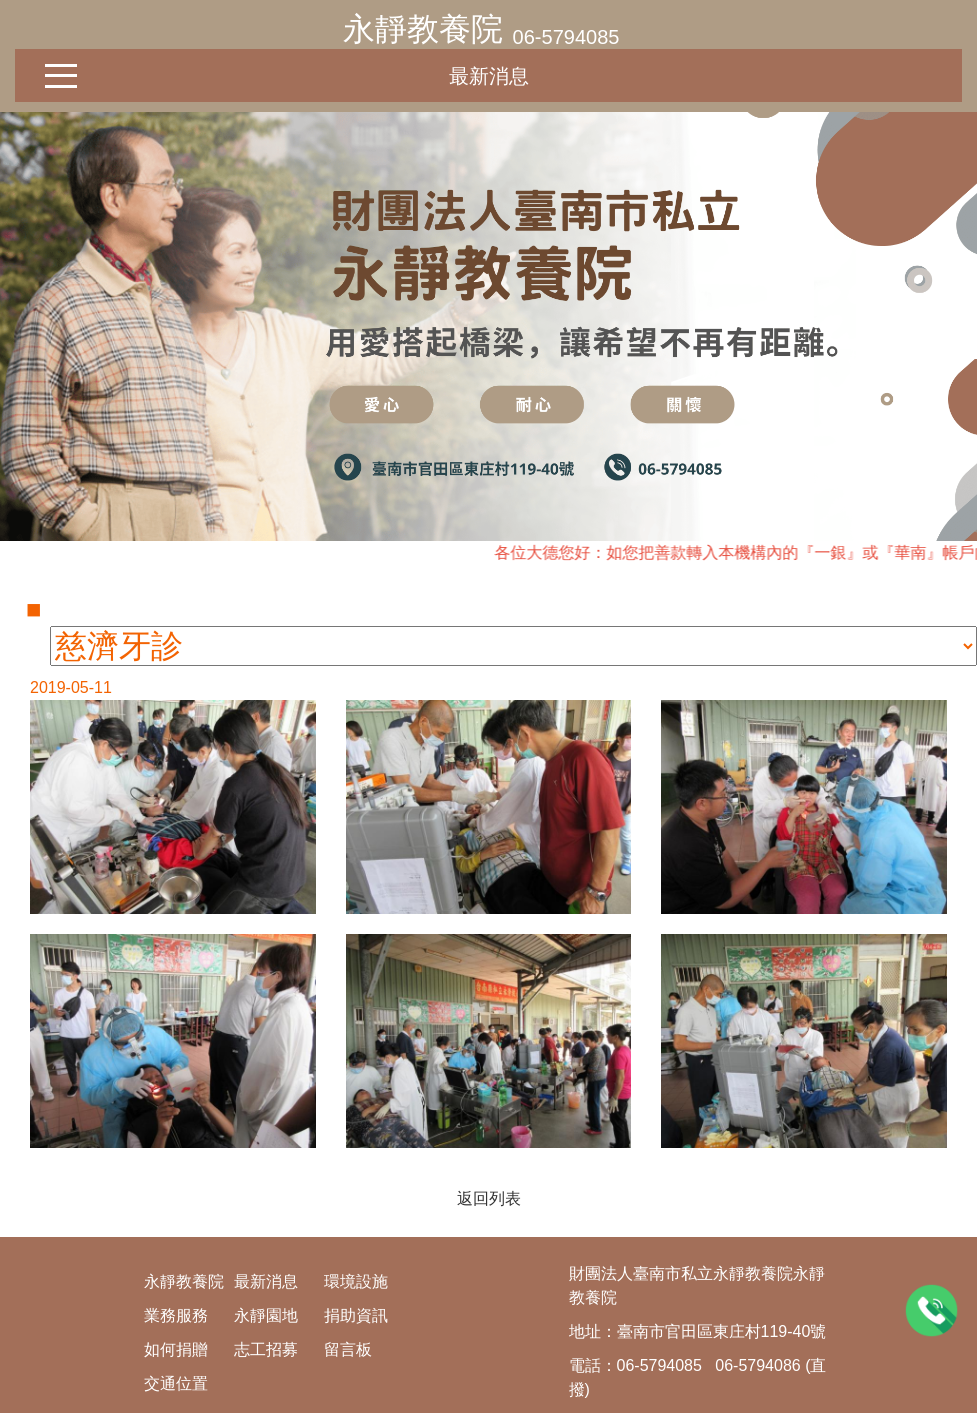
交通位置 (176, 1383)
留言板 (348, 1349)
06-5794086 (757, 1365)
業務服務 (176, 1315)
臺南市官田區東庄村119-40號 (722, 1331)
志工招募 (266, 1349)
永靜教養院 (423, 29)
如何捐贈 (176, 1349)
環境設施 (356, 1281)
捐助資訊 (356, 1315)
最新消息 (489, 76)
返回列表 (489, 1198)
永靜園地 (266, 1315)
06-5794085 (566, 37)
